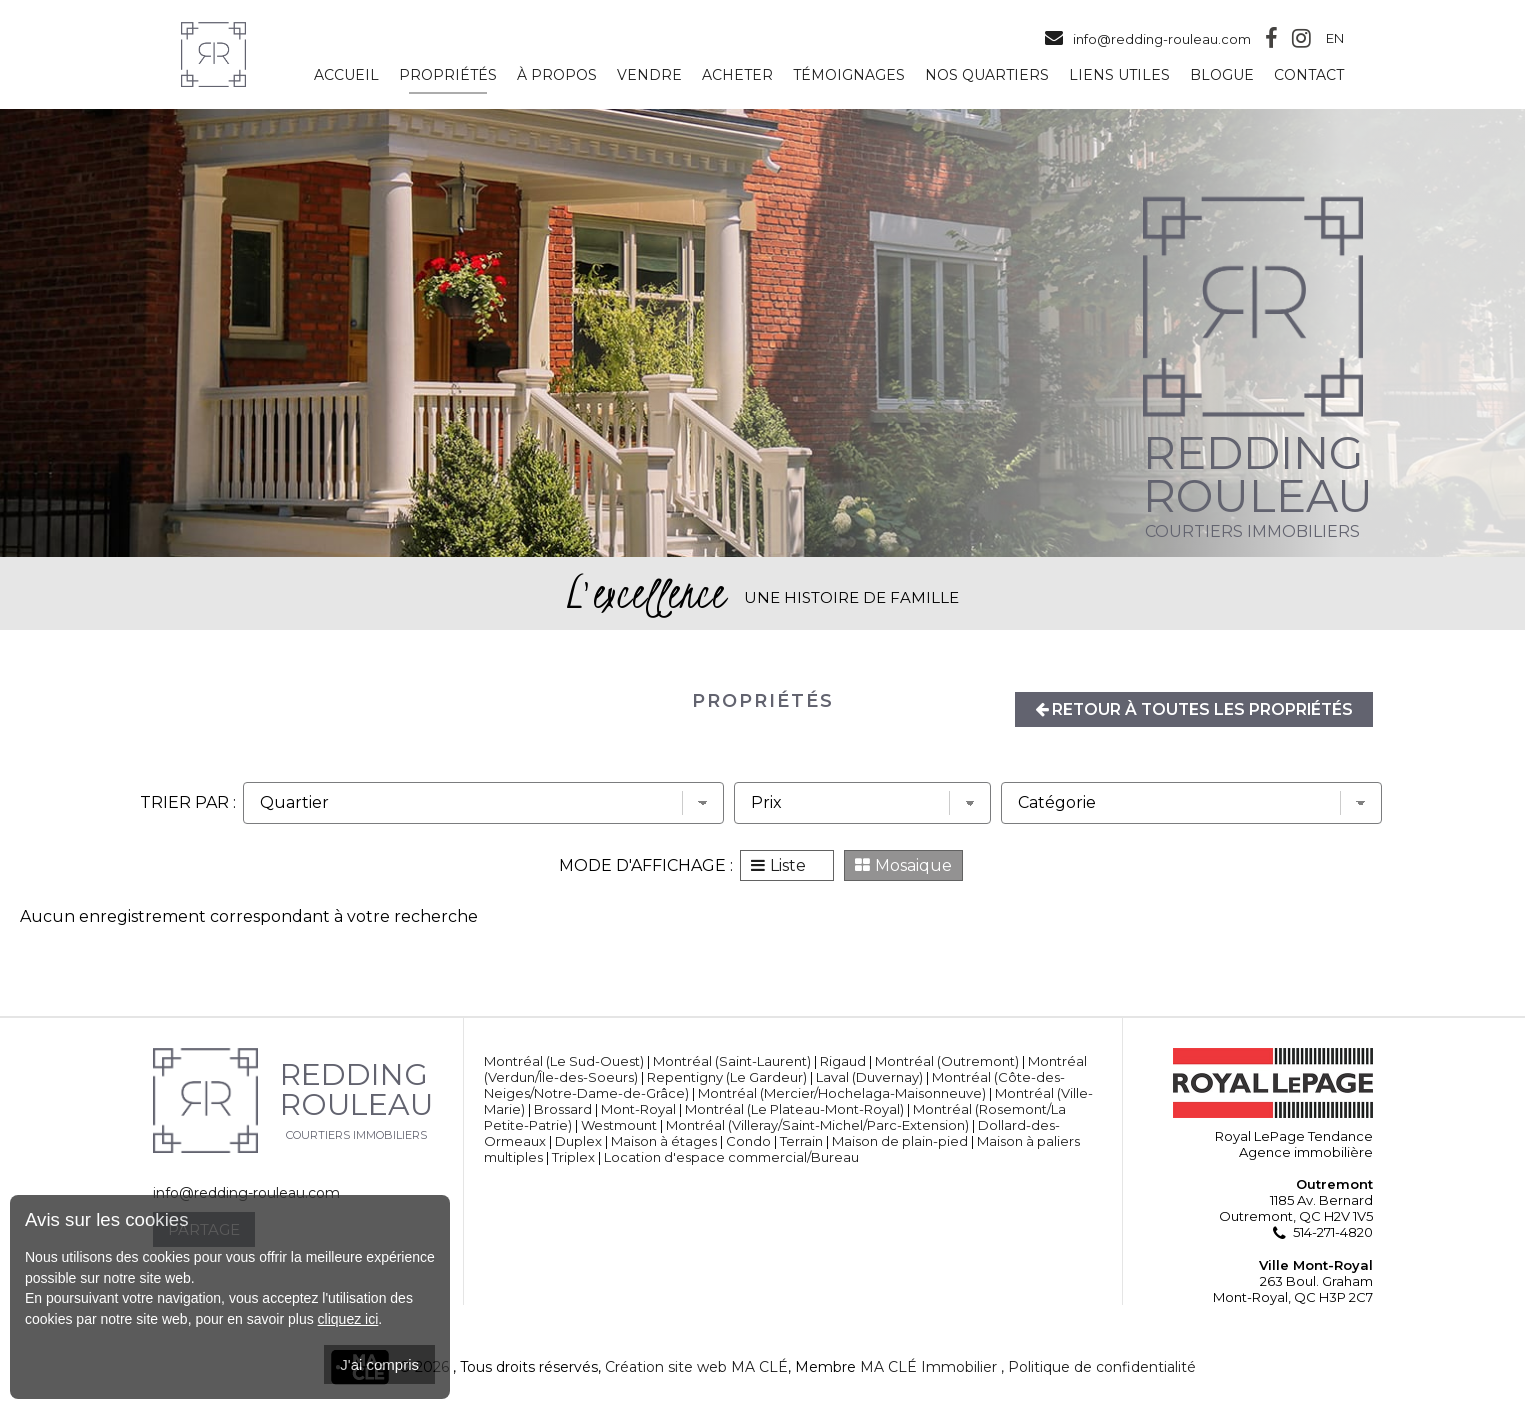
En (1335, 39)
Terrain (801, 1141)
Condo (748, 1141)
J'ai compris (379, 1364)
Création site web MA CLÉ (696, 1367)
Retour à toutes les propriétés (1191, 709)
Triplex (573, 1157)
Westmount (619, 1125)
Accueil (346, 76)
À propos (557, 76)
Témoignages (849, 76)
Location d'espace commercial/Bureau (731, 1157)
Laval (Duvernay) (869, 1077)
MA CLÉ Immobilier (928, 1367)
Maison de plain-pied (900, 1141)
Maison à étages (664, 1141)
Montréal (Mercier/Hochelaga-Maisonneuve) (842, 1093)
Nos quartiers (987, 76)
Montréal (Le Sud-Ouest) (564, 1061)
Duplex (578, 1141)
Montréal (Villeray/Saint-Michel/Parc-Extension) (817, 1125)
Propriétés (448, 76)
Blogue (1222, 76)
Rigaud (843, 1061)
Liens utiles (1119, 76)
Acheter (737, 76)
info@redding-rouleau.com (1146, 39)
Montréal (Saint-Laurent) (732, 1061)
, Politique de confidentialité (1098, 1367)
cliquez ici (348, 1319)
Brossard (563, 1109)
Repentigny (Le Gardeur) (727, 1077)
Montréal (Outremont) (947, 1061)
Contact (1309, 76)
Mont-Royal (638, 1109)
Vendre (649, 76)
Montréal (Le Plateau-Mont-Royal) (794, 1109)
